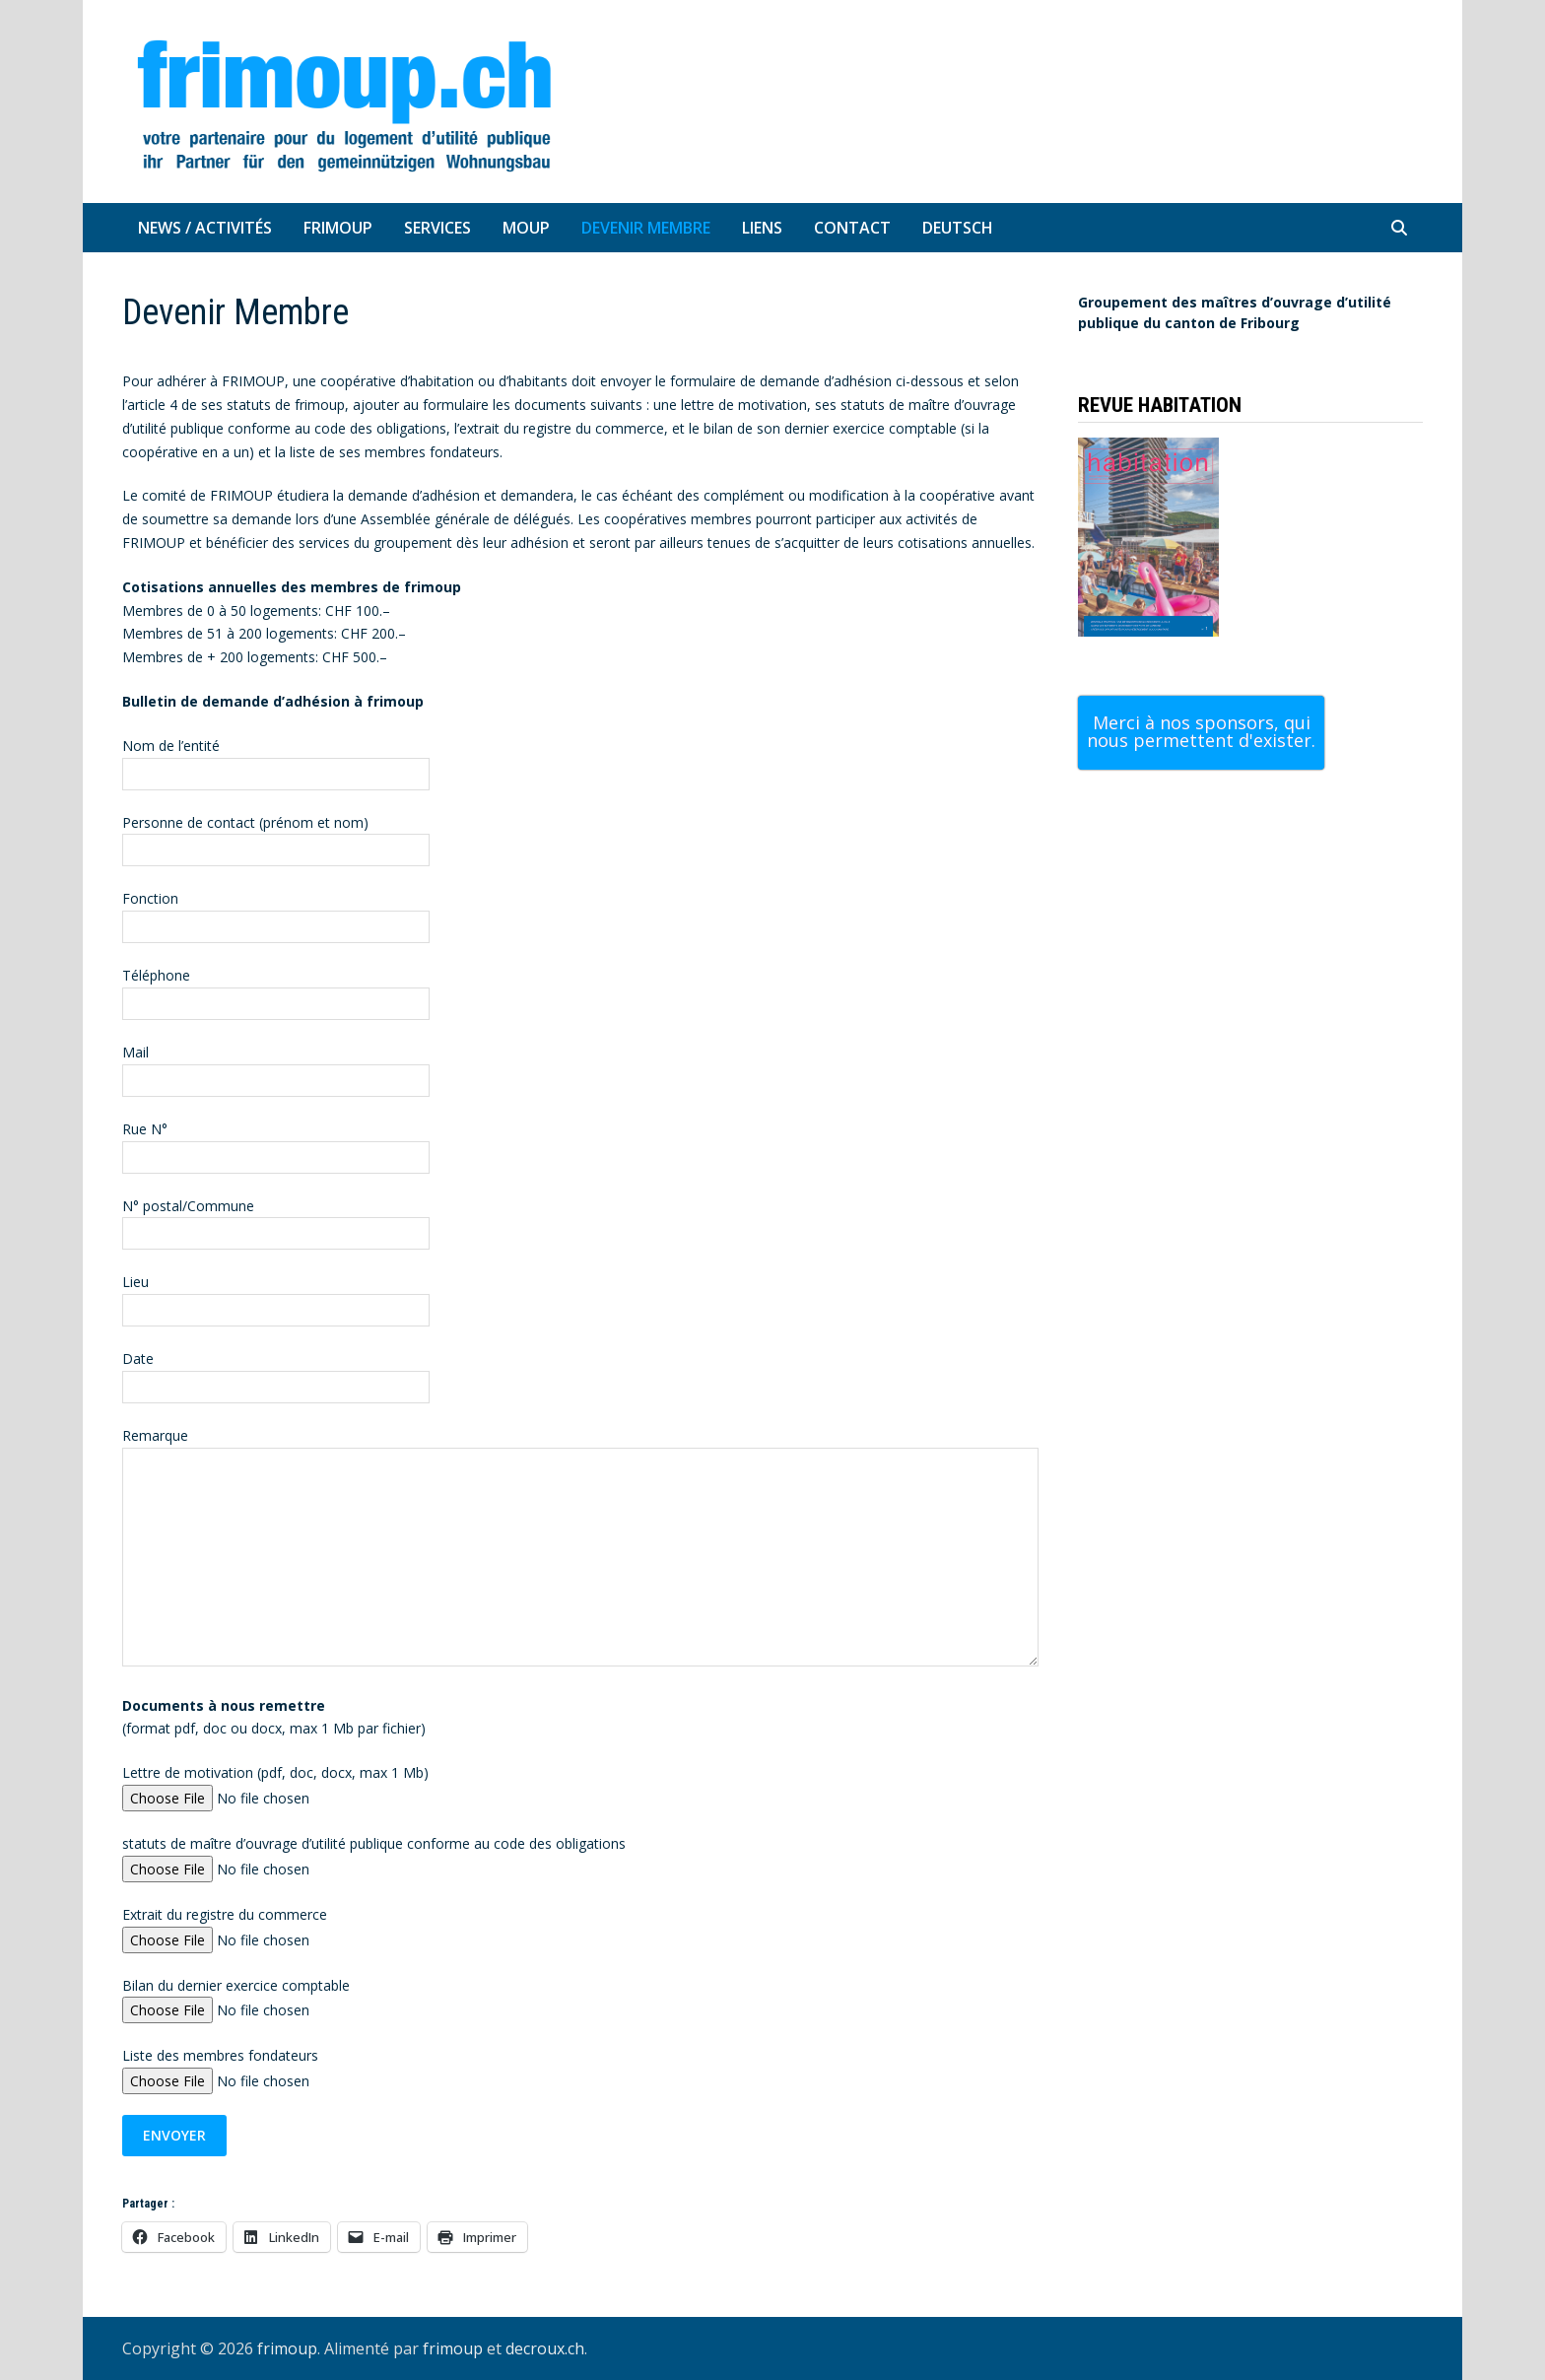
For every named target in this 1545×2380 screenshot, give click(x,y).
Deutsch (957, 227)
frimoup (287, 2348)
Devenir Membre (645, 227)
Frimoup (337, 227)
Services (437, 227)
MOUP (526, 227)
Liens (762, 227)
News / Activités (205, 227)
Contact (852, 227)
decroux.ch (544, 2348)
